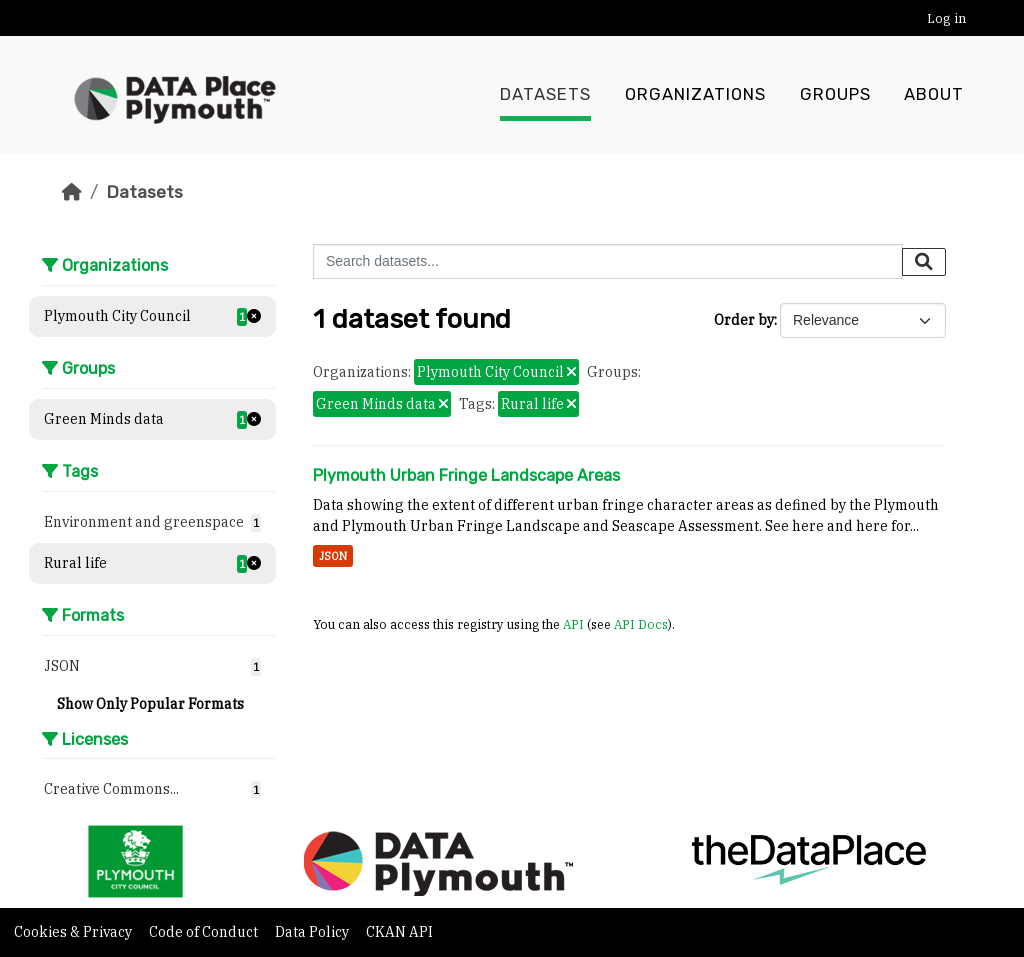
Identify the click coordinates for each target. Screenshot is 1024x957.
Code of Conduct (205, 932)
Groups (835, 95)
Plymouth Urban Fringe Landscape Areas (466, 475)
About (934, 95)
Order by (744, 320)
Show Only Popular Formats (150, 704)
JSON (333, 556)
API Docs (641, 624)
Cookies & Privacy (74, 932)
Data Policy (313, 932)
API (573, 624)
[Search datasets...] (608, 261)
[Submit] (924, 262)
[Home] (72, 192)
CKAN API (399, 932)
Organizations (695, 95)
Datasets (545, 95)
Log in (946, 18)
